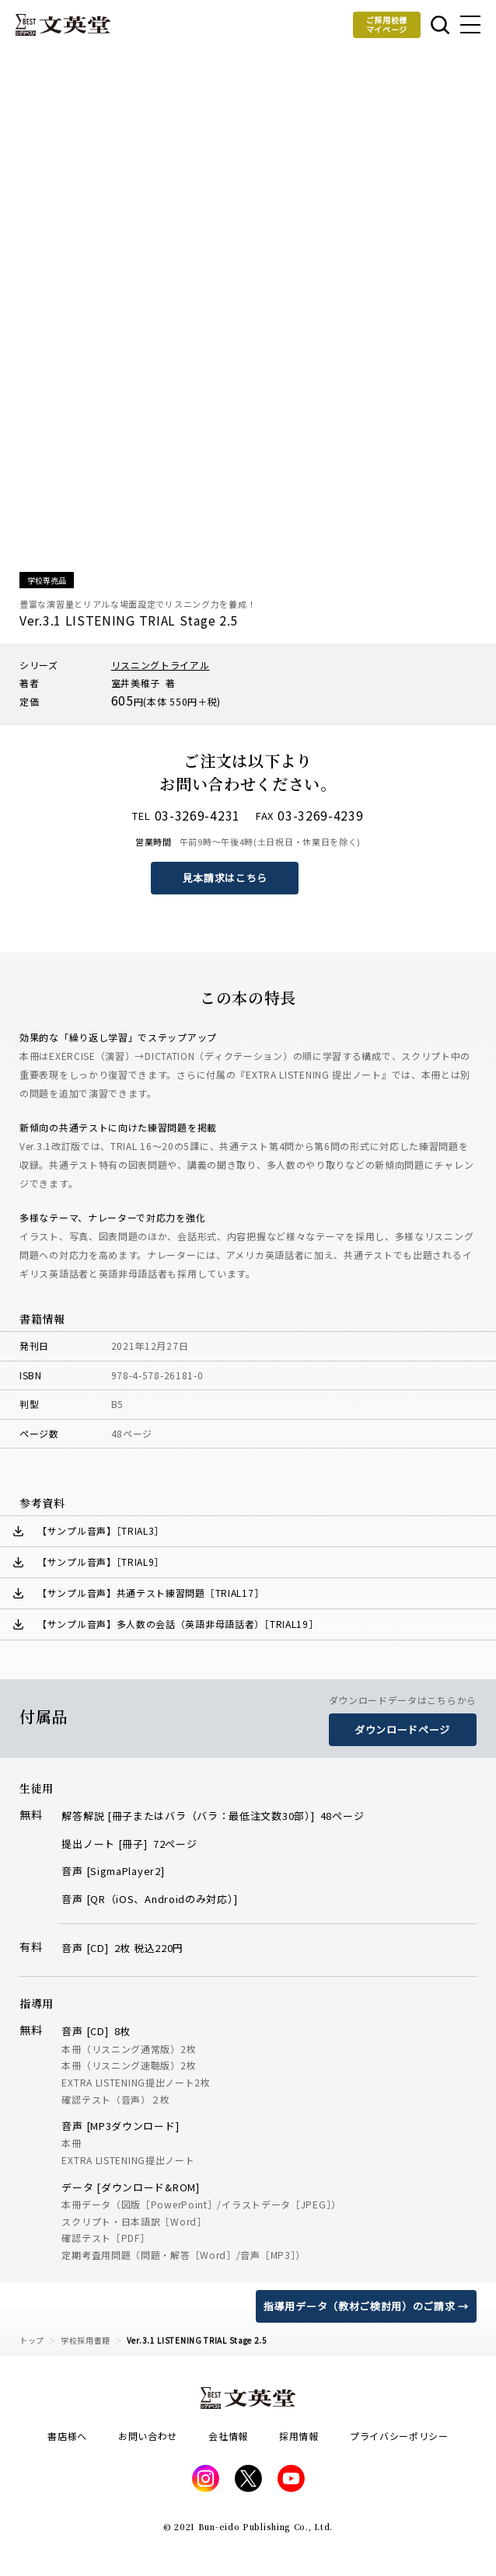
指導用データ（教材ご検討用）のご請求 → (366, 2306)
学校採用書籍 (85, 2340)
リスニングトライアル (160, 664)
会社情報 (228, 2435)
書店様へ (67, 2435)
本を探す (440, 25)
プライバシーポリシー (399, 2435)
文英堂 (63, 25)
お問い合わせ (147, 2435)
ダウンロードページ (402, 1729)
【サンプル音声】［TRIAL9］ (100, 1561)
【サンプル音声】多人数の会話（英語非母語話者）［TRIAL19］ (177, 1623)
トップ (31, 2340)
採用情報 (299, 2435)
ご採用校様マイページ (387, 24)
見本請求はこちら (225, 877)
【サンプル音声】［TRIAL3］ (100, 1530)
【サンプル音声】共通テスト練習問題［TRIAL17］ (150, 1592)
